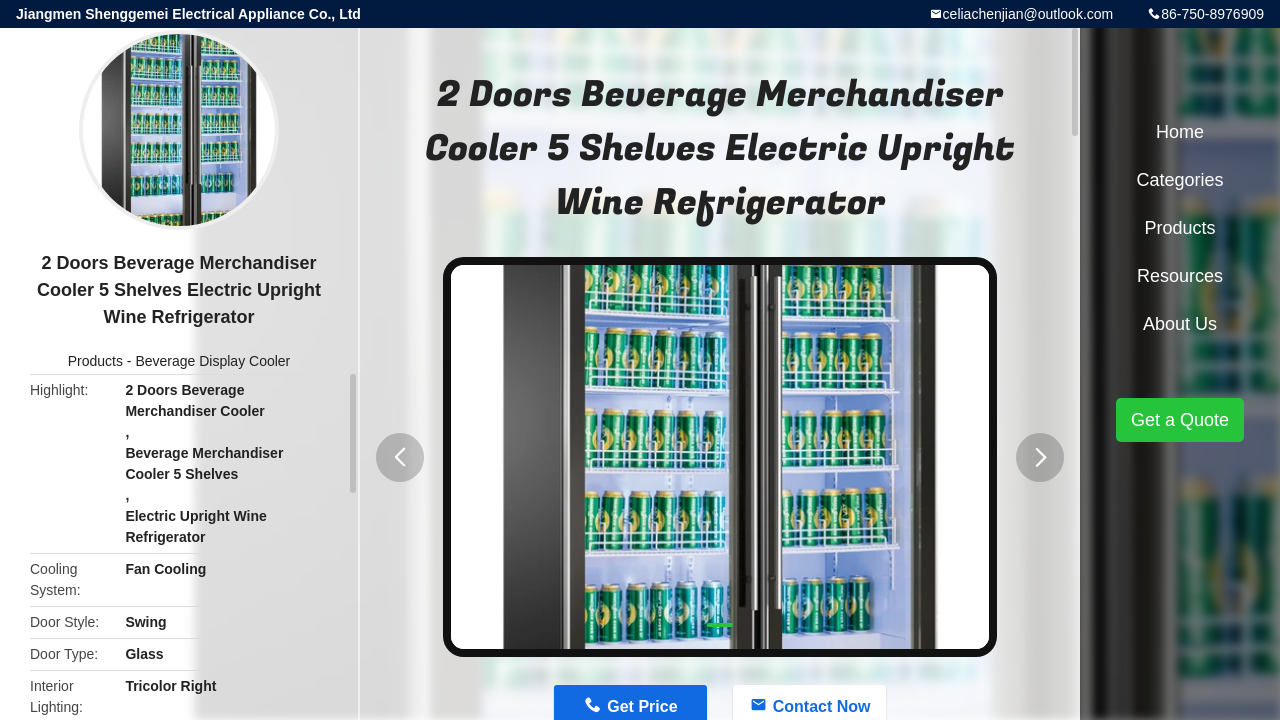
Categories (1179, 180)
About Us (1180, 324)
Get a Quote (1180, 420)
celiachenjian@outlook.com (1028, 14)
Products (95, 361)
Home (1180, 132)
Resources (1180, 276)
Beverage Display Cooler (212, 361)
